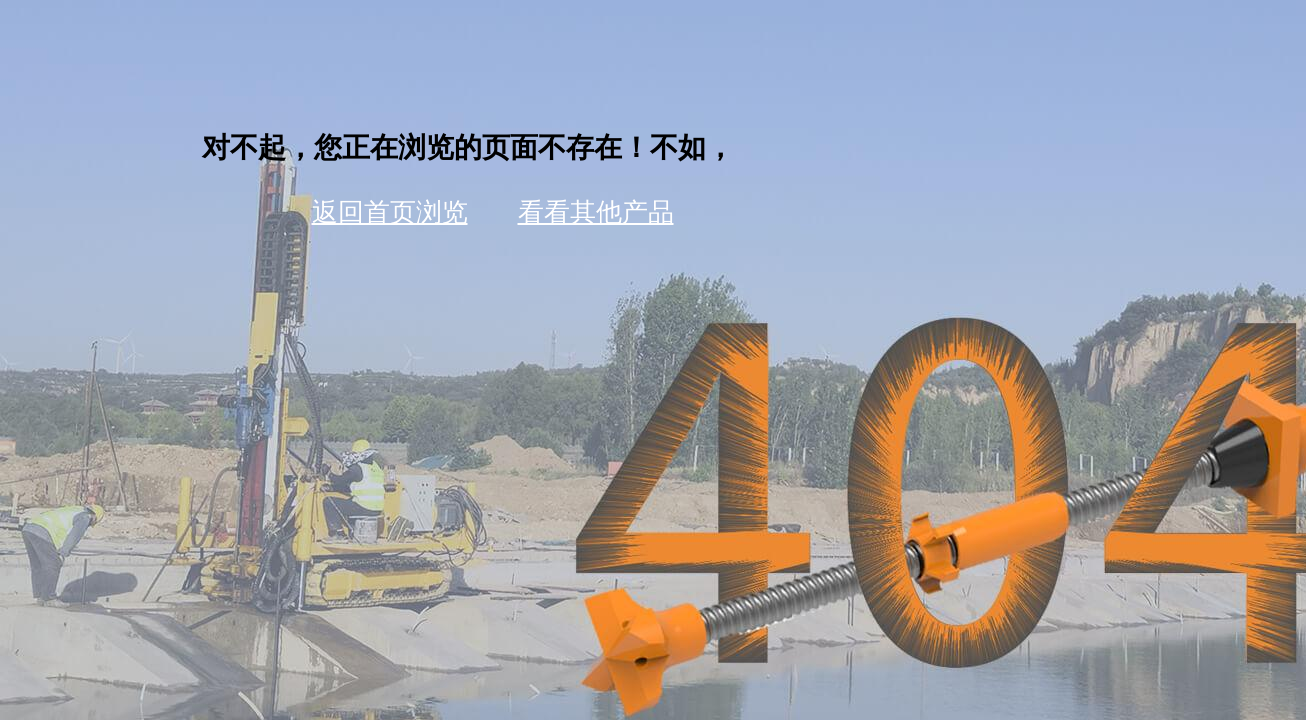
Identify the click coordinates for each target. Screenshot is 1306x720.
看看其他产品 (596, 212)
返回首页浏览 (390, 212)
